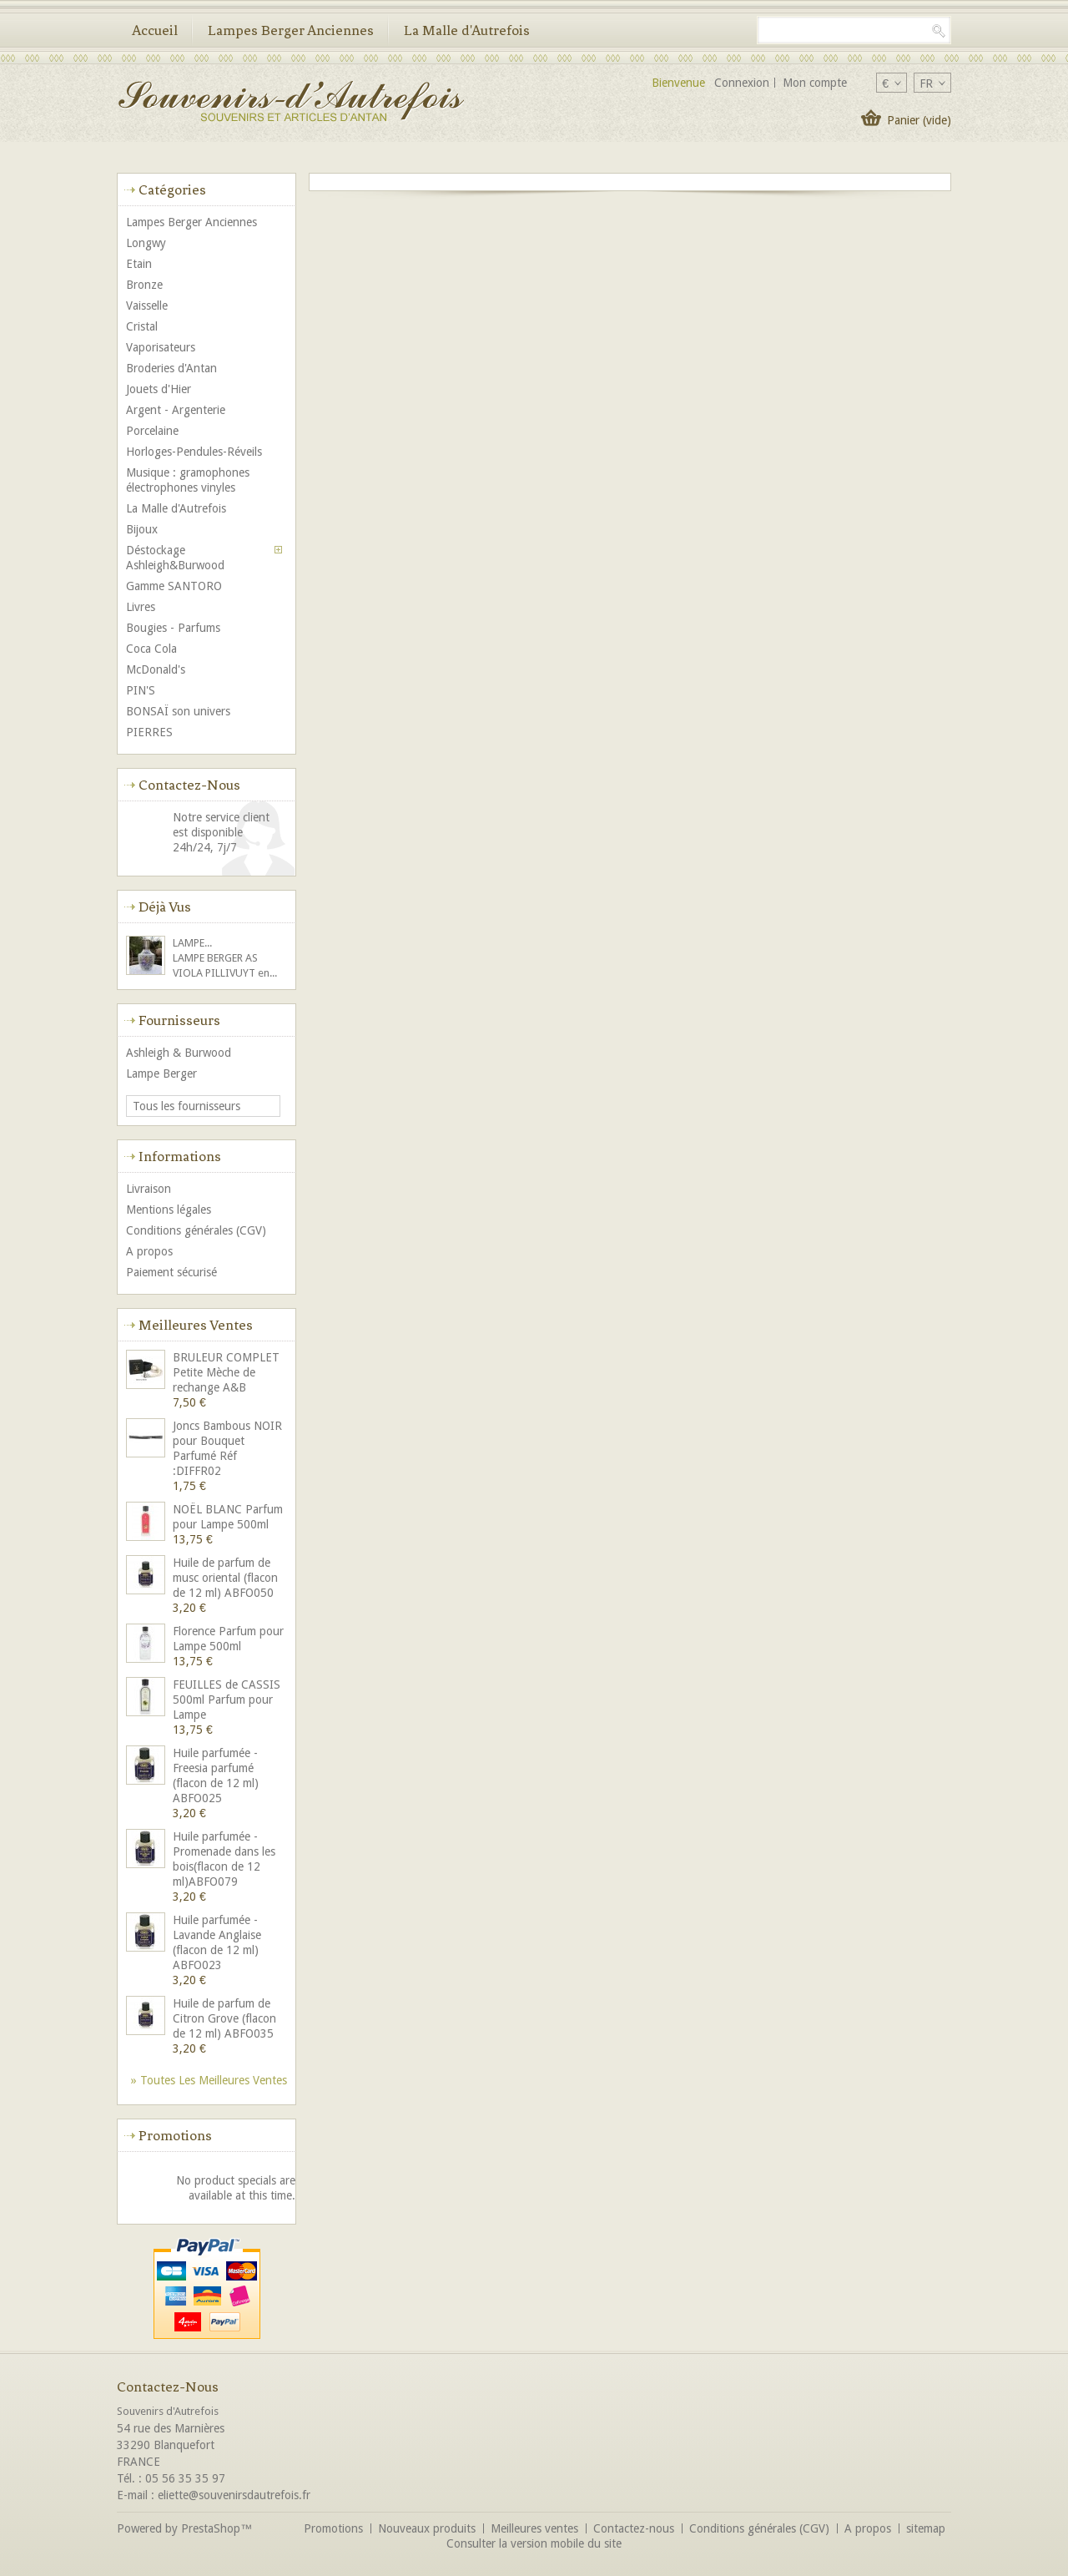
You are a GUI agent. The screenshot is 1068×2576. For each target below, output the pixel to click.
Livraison (148, 1188)
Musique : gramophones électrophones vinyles (187, 480)
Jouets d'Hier (158, 389)
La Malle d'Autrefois (467, 30)
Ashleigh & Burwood (178, 1052)
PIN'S (140, 690)
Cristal (142, 326)
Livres (140, 607)
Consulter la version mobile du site (534, 2543)
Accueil (155, 30)
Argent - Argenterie (175, 410)
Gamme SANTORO (174, 586)
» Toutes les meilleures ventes (209, 2080)
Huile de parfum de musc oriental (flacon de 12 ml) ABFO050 (225, 1577)
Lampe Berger (161, 1073)
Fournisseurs (179, 1020)
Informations (180, 1156)
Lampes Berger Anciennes (291, 30)
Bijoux (142, 529)
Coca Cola (151, 648)
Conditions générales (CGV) (196, 1230)
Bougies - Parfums (173, 627)
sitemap (925, 2528)
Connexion (741, 82)
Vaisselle (147, 305)
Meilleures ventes (196, 1324)
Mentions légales (168, 1209)
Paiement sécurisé (171, 1272)
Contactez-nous (633, 2528)
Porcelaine (152, 430)
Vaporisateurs (160, 347)
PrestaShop (210, 2528)
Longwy (146, 243)
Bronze (144, 284)
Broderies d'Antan (171, 368)
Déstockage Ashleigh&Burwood (175, 557)
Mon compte (815, 82)
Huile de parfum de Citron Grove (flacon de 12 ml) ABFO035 (224, 2018)
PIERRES (149, 732)
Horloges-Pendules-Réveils (194, 451)
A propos (149, 1251)
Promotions (175, 2135)
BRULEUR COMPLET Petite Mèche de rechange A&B (226, 1372)
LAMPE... (192, 943)
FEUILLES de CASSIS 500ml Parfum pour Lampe (226, 1699)
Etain (139, 263)
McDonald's (155, 669)
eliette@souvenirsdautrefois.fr (234, 2495)
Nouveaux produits (427, 2528)
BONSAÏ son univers (178, 711)
